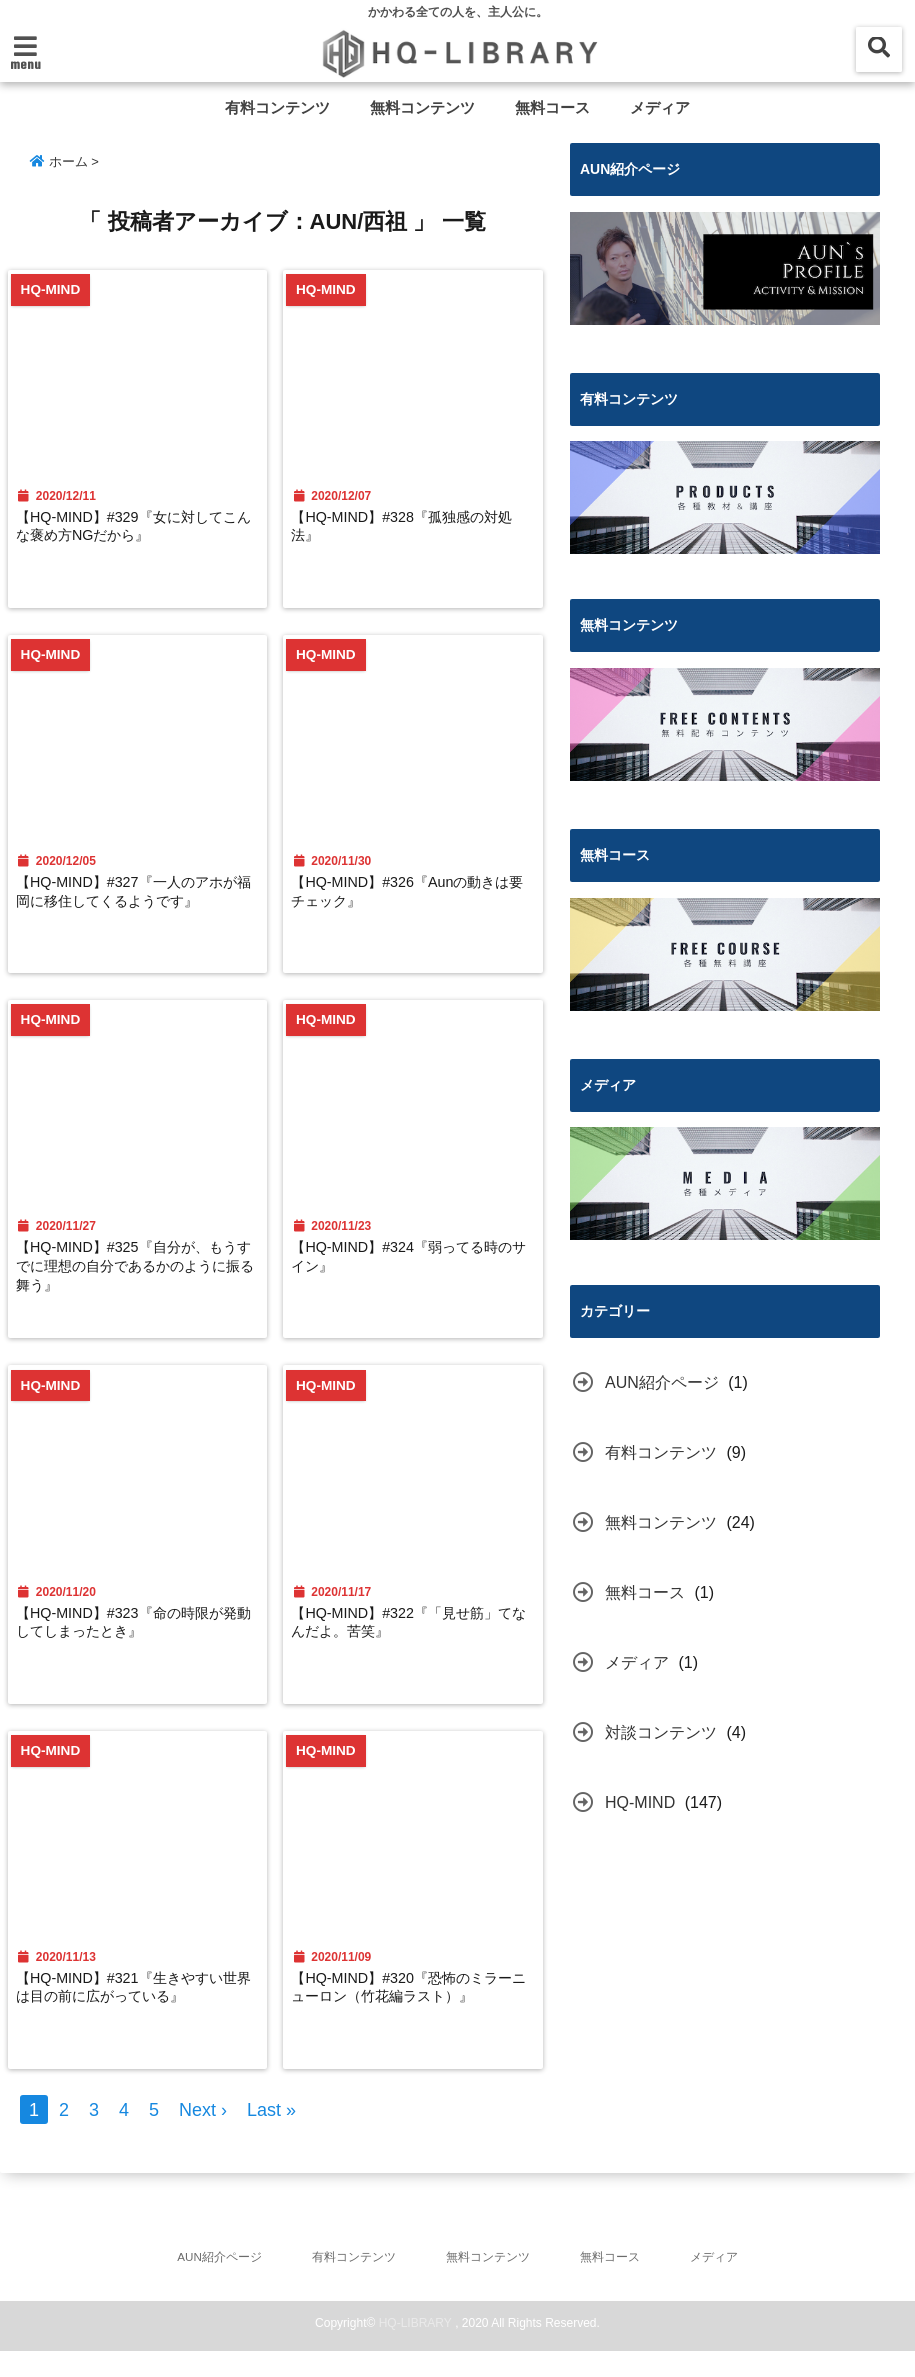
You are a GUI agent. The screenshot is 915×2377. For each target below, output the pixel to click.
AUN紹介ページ (662, 1381)
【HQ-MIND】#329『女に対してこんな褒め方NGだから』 (137, 526)
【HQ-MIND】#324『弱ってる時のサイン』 (414, 1266)
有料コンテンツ (277, 107)
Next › (203, 2134)
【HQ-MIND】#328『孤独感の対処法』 (414, 526)
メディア (660, 107)
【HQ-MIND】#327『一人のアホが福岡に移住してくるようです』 (137, 907)
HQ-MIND (640, 1801)
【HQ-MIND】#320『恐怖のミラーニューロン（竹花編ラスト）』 (414, 2017)
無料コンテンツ (422, 107)
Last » (271, 2134)
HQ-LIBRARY (415, 2349)
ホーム (59, 161)
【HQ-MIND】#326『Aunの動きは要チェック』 (413, 896)
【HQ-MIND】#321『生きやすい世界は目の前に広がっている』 (137, 2006)
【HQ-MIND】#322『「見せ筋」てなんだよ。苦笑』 (414, 1636)
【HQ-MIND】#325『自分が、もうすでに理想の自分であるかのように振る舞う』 (137, 1277)
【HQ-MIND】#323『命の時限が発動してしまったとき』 (137, 1636)
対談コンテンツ (661, 1731)
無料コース (552, 107)
